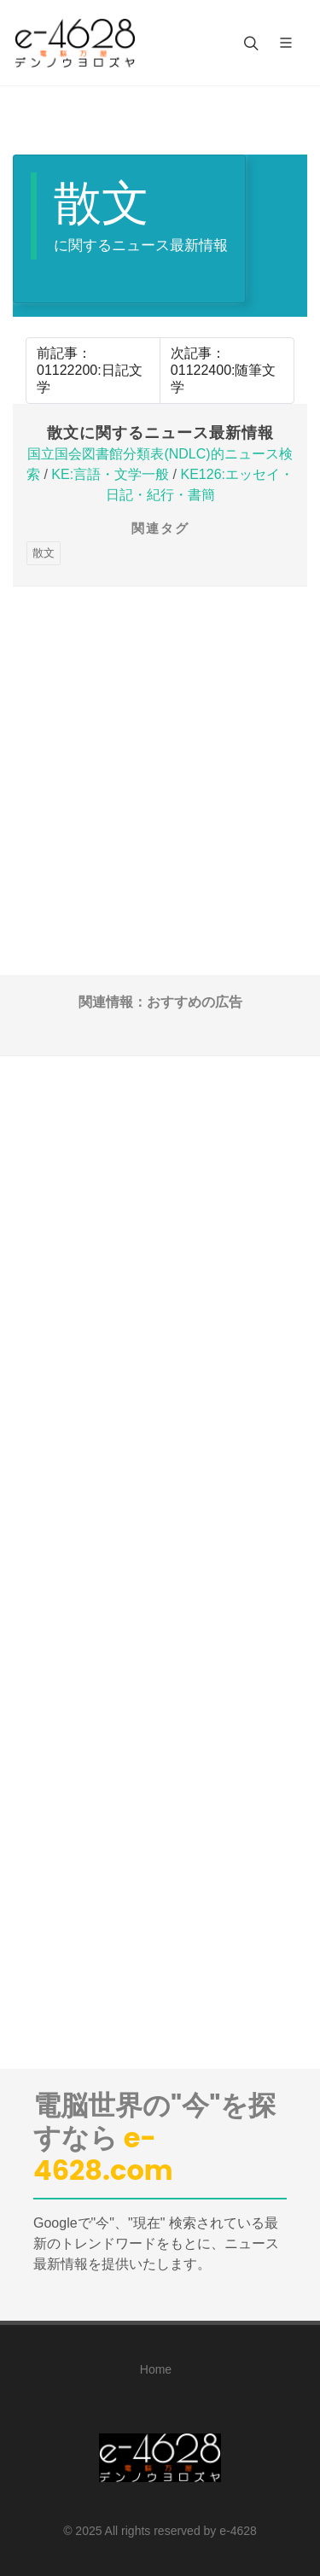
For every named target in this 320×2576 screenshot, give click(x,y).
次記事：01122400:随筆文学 (223, 370)
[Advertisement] (160, 747)
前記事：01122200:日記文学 (90, 370)
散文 (43, 552)
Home (156, 2369)
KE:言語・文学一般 (110, 474)
